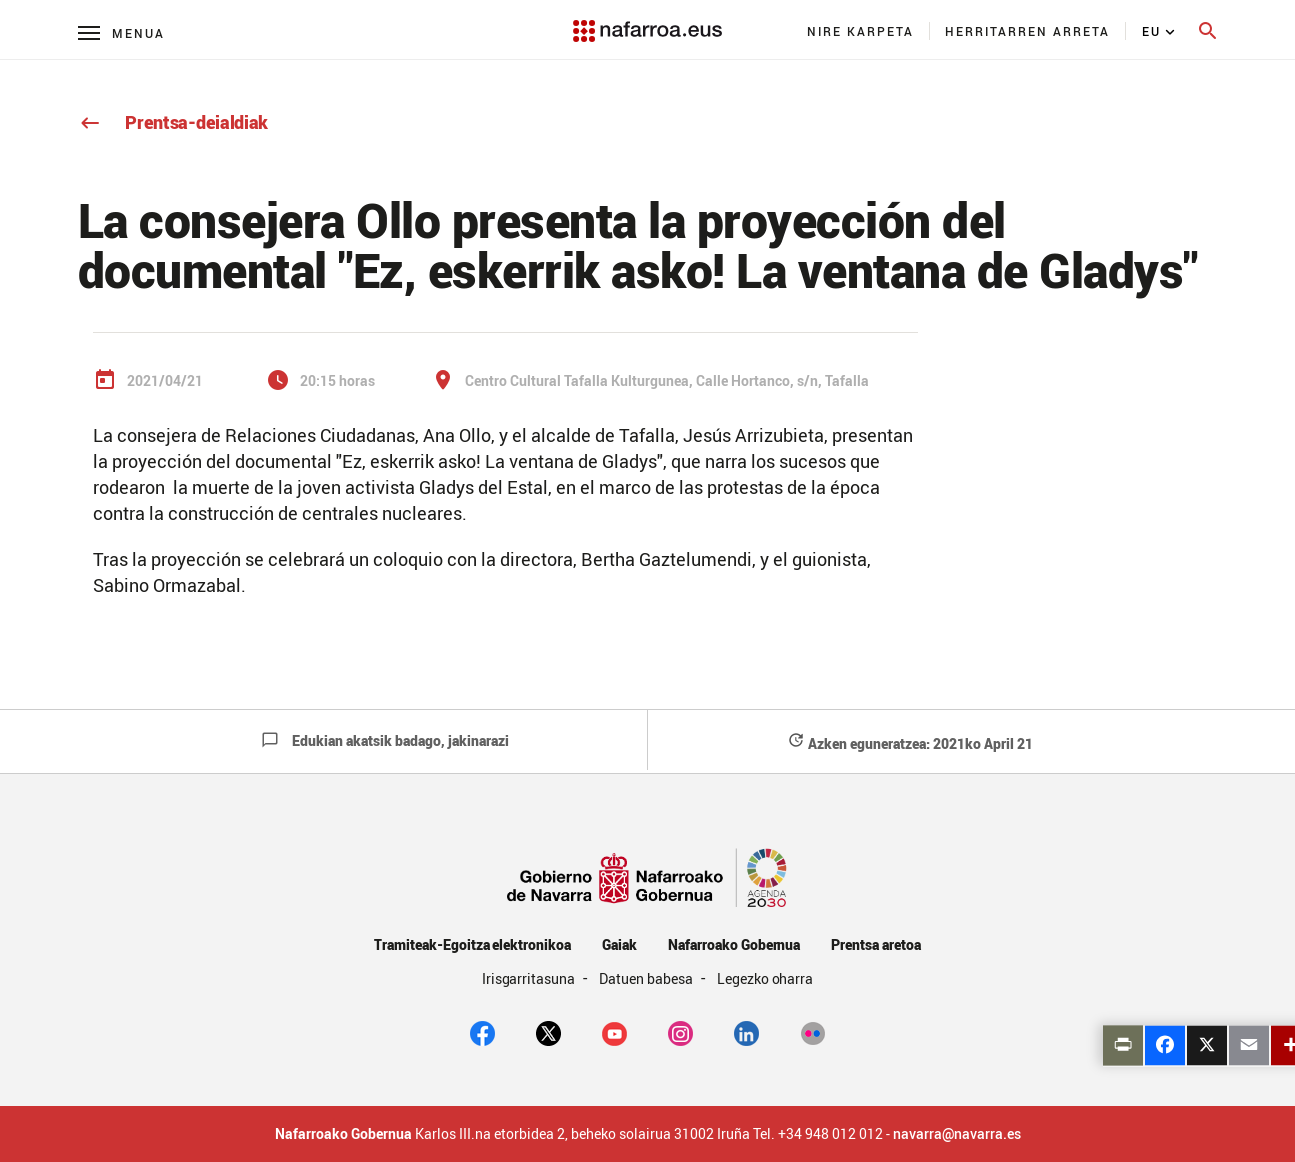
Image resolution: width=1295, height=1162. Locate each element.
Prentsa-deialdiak (173, 122)
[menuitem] (861, 31)
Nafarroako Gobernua (734, 944)
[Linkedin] (746, 1032)
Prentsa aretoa (876, 944)
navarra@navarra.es (957, 1134)
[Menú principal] (121, 32)
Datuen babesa (647, 978)
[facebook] (482, 1032)
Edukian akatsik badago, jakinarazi (385, 740)
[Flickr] (812, 1032)
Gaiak (619, 944)
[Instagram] (680, 1032)
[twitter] (548, 1032)
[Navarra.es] (647, 21)
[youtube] (614, 1032)
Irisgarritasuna (530, 978)
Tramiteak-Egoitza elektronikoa (472, 944)
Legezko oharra (765, 978)
